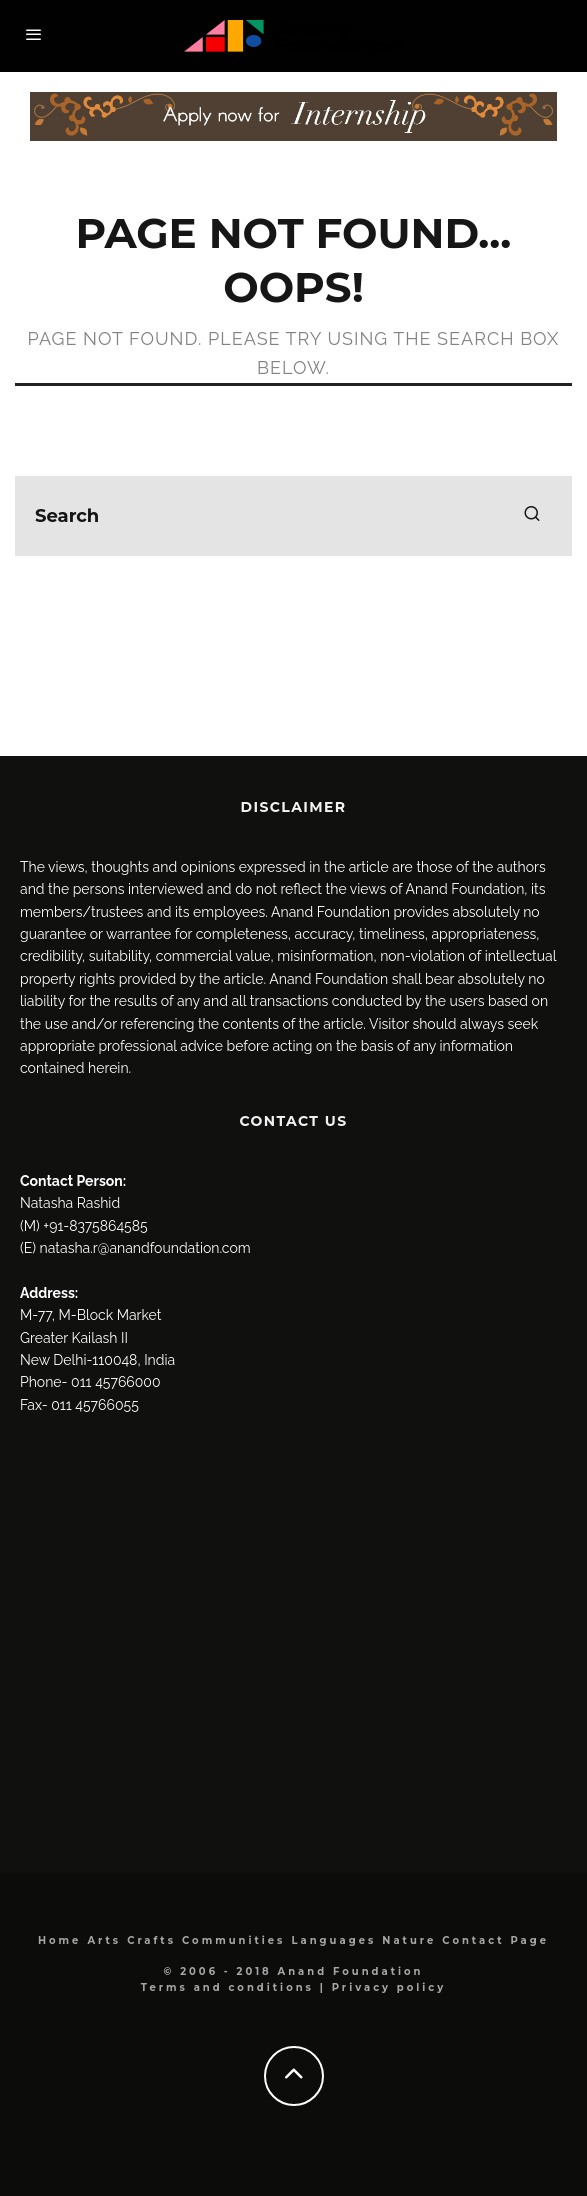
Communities (233, 1940)
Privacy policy (389, 1987)
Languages (333, 1940)
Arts (104, 1940)
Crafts (151, 1940)
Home (59, 1940)
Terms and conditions (227, 1987)
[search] (532, 516)
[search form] (293, 516)
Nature (409, 1940)
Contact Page (495, 1940)
